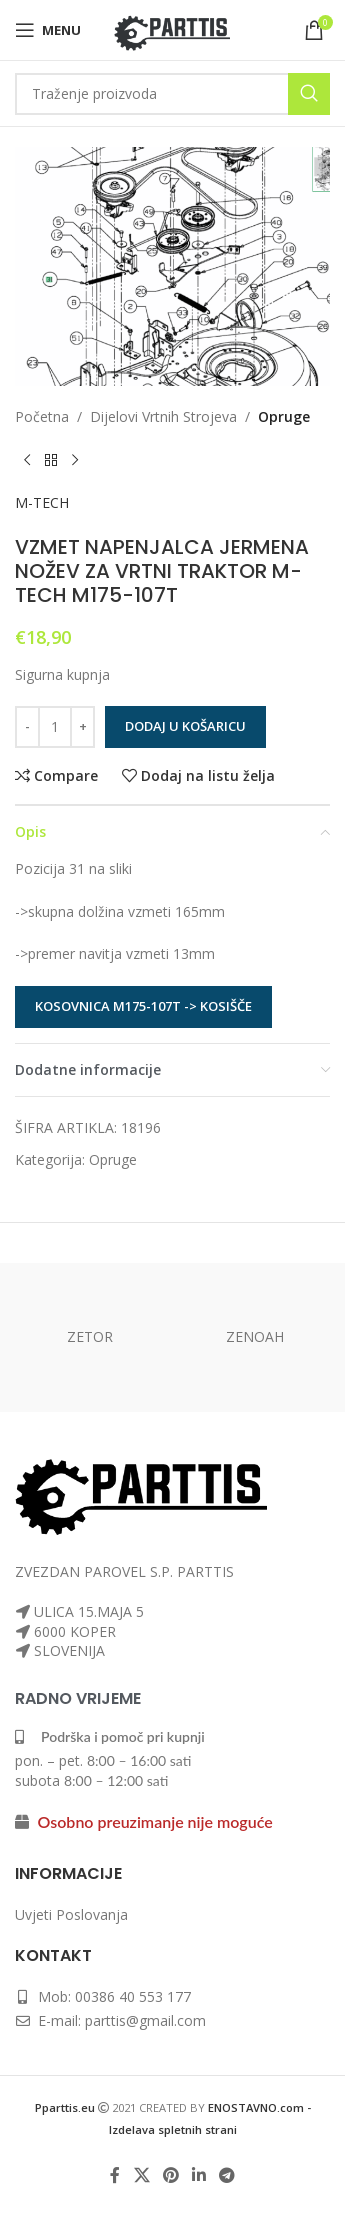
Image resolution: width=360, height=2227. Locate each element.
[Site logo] (172, 28)
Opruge (284, 416)
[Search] (172, 94)
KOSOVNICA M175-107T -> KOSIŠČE (143, 1006)
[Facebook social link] (115, 2176)
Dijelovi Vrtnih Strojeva (163, 416)
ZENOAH (255, 1336)
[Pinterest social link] (170, 2176)
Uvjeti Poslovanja (71, 1914)
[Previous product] (27, 460)
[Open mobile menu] (48, 30)
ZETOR (90, 1336)
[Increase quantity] (82, 727)
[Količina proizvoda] (55, 727)
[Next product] (75, 460)
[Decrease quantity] (27, 727)
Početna (42, 416)
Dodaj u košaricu (185, 726)
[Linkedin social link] (199, 2176)
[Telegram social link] (227, 2176)
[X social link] (141, 2176)
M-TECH (42, 502)
